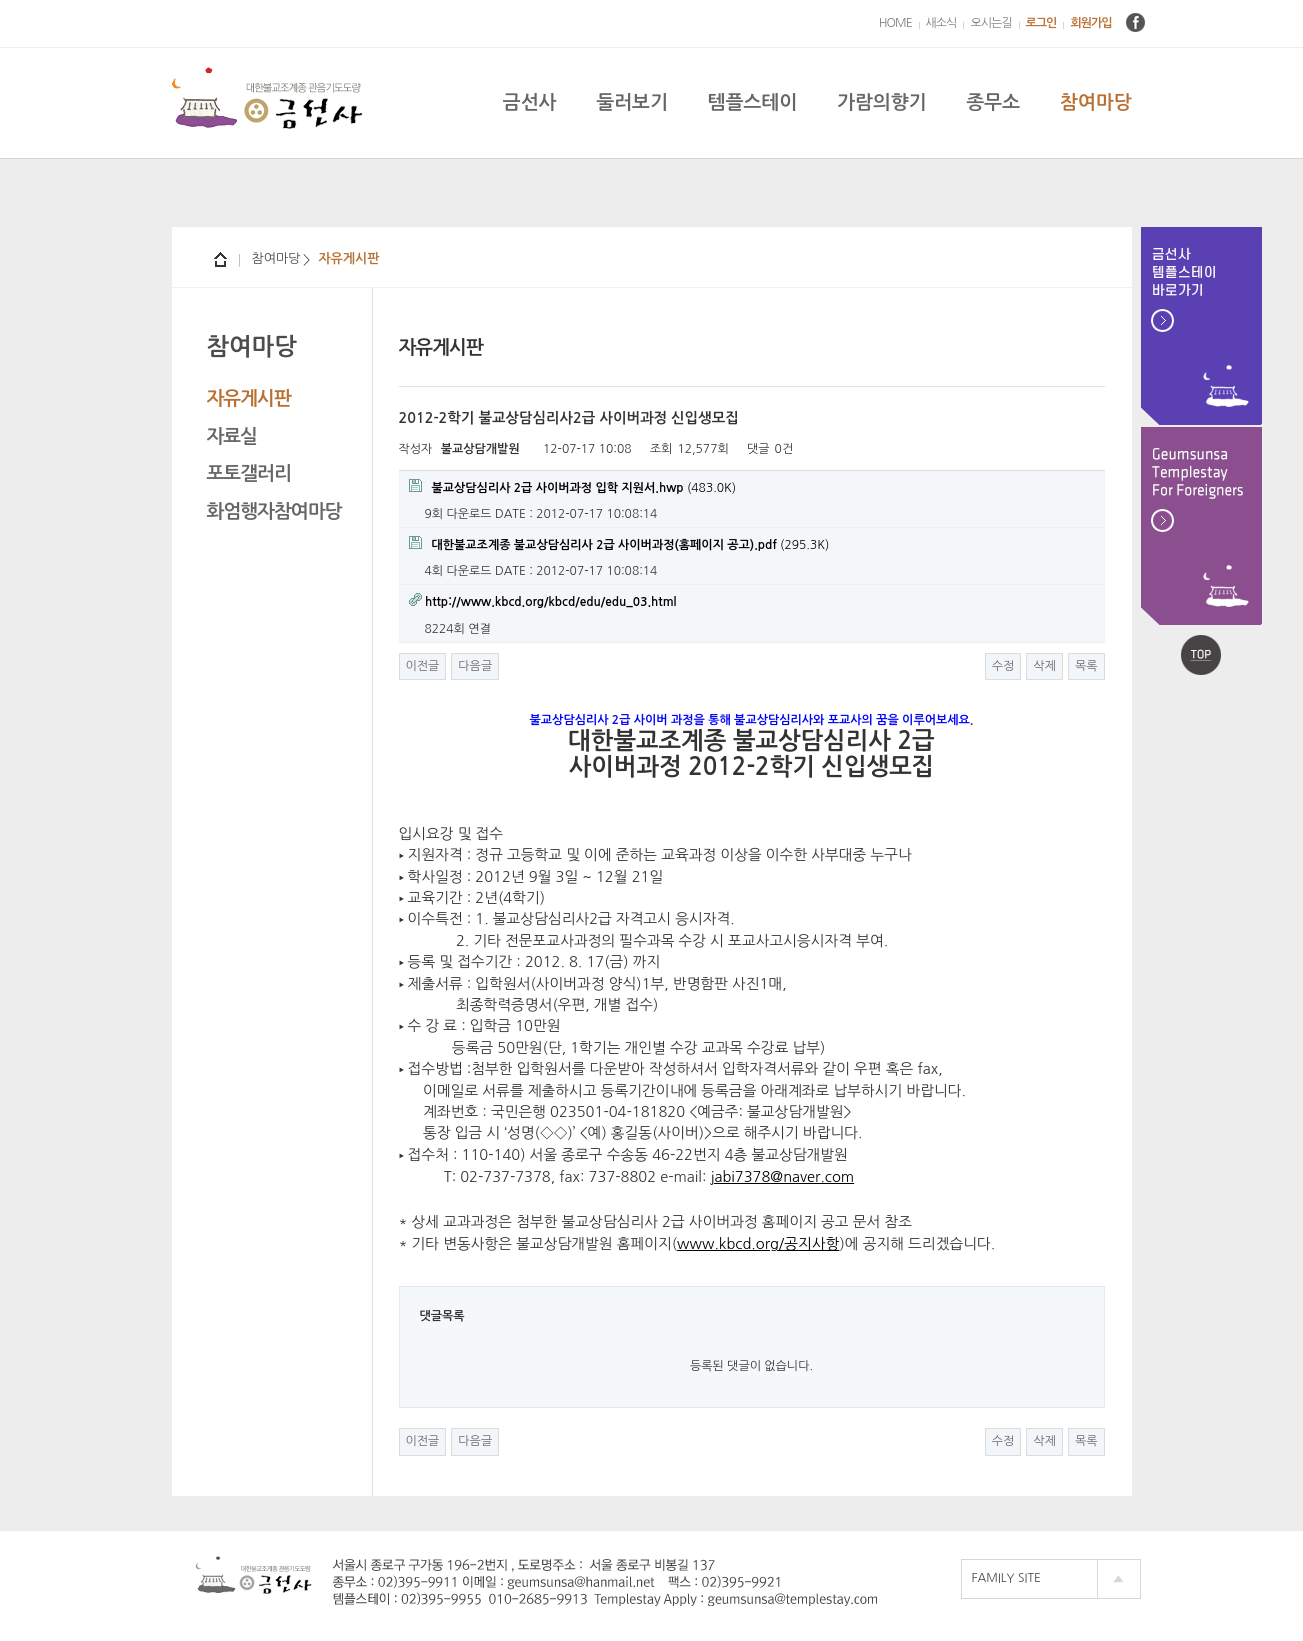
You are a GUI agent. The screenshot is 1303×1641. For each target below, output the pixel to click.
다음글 (475, 666)
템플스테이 (752, 102)
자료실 (232, 436)
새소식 (941, 23)
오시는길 (990, 23)
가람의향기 (881, 102)
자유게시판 (249, 398)
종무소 (993, 102)
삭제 (1044, 666)
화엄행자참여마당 (274, 511)
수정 (1003, 666)
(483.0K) (573, 486)
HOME (895, 23)
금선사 (530, 102)
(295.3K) (619, 543)
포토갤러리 (249, 473)
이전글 (423, 666)
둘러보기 (631, 102)
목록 (1086, 666)
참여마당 (1095, 102)
